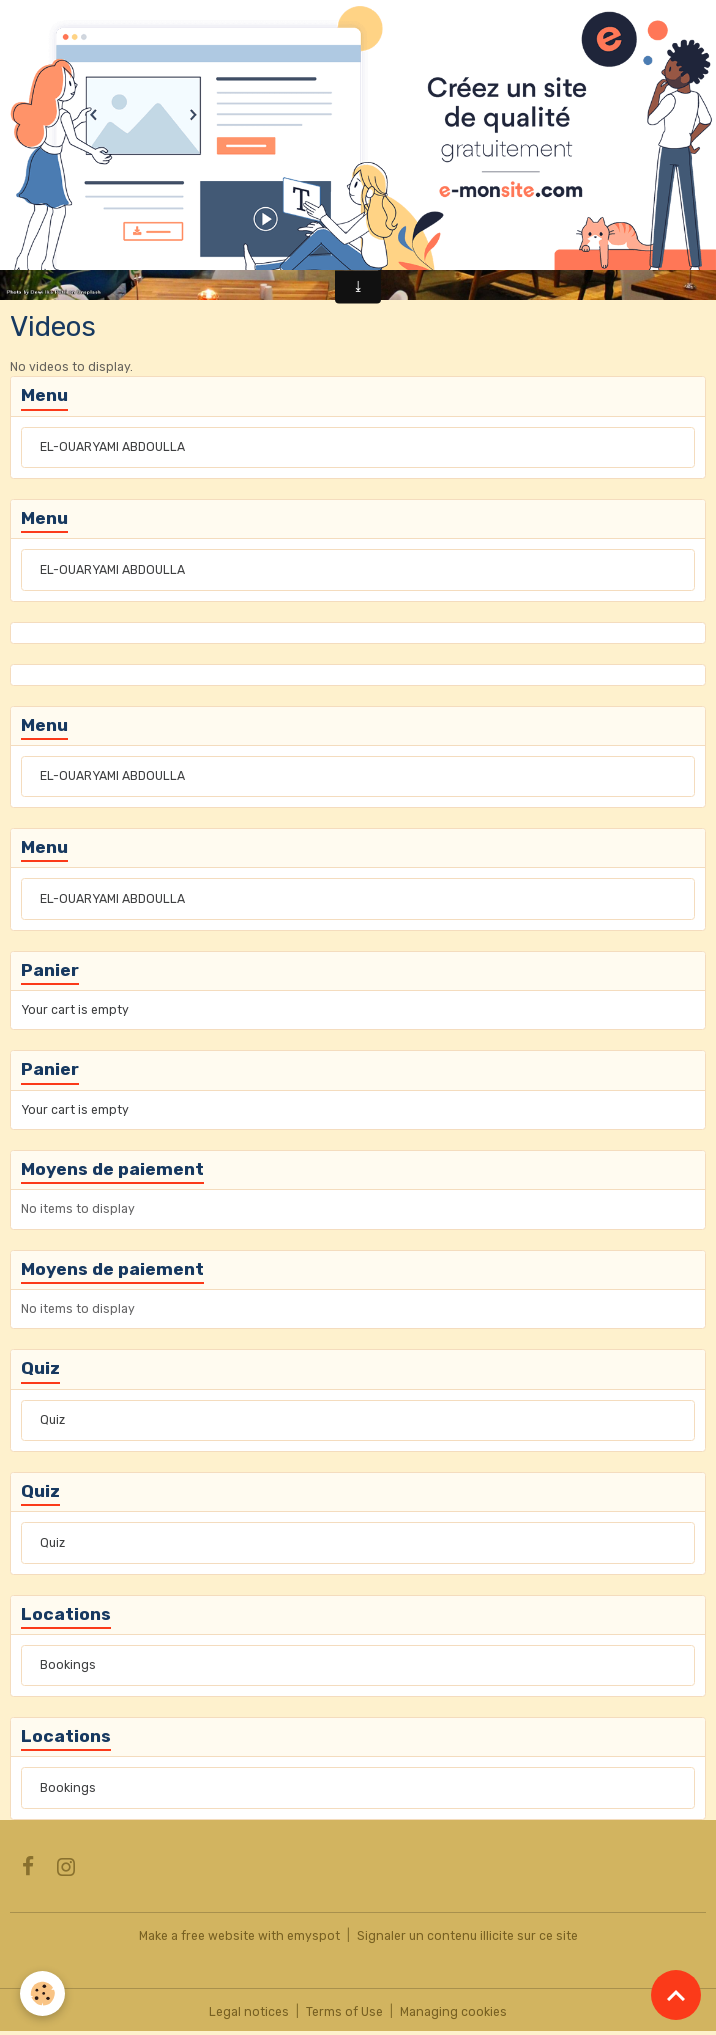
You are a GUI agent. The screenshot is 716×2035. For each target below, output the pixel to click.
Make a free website (197, 1936)
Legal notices (249, 2012)
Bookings (68, 1665)
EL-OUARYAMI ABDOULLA (112, 447)
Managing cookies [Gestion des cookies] (453, 2012)
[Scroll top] (676, 1995)
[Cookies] (42, 1993)
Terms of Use (344, 2012)
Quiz (52, 1420)
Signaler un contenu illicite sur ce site (467, 1936)
